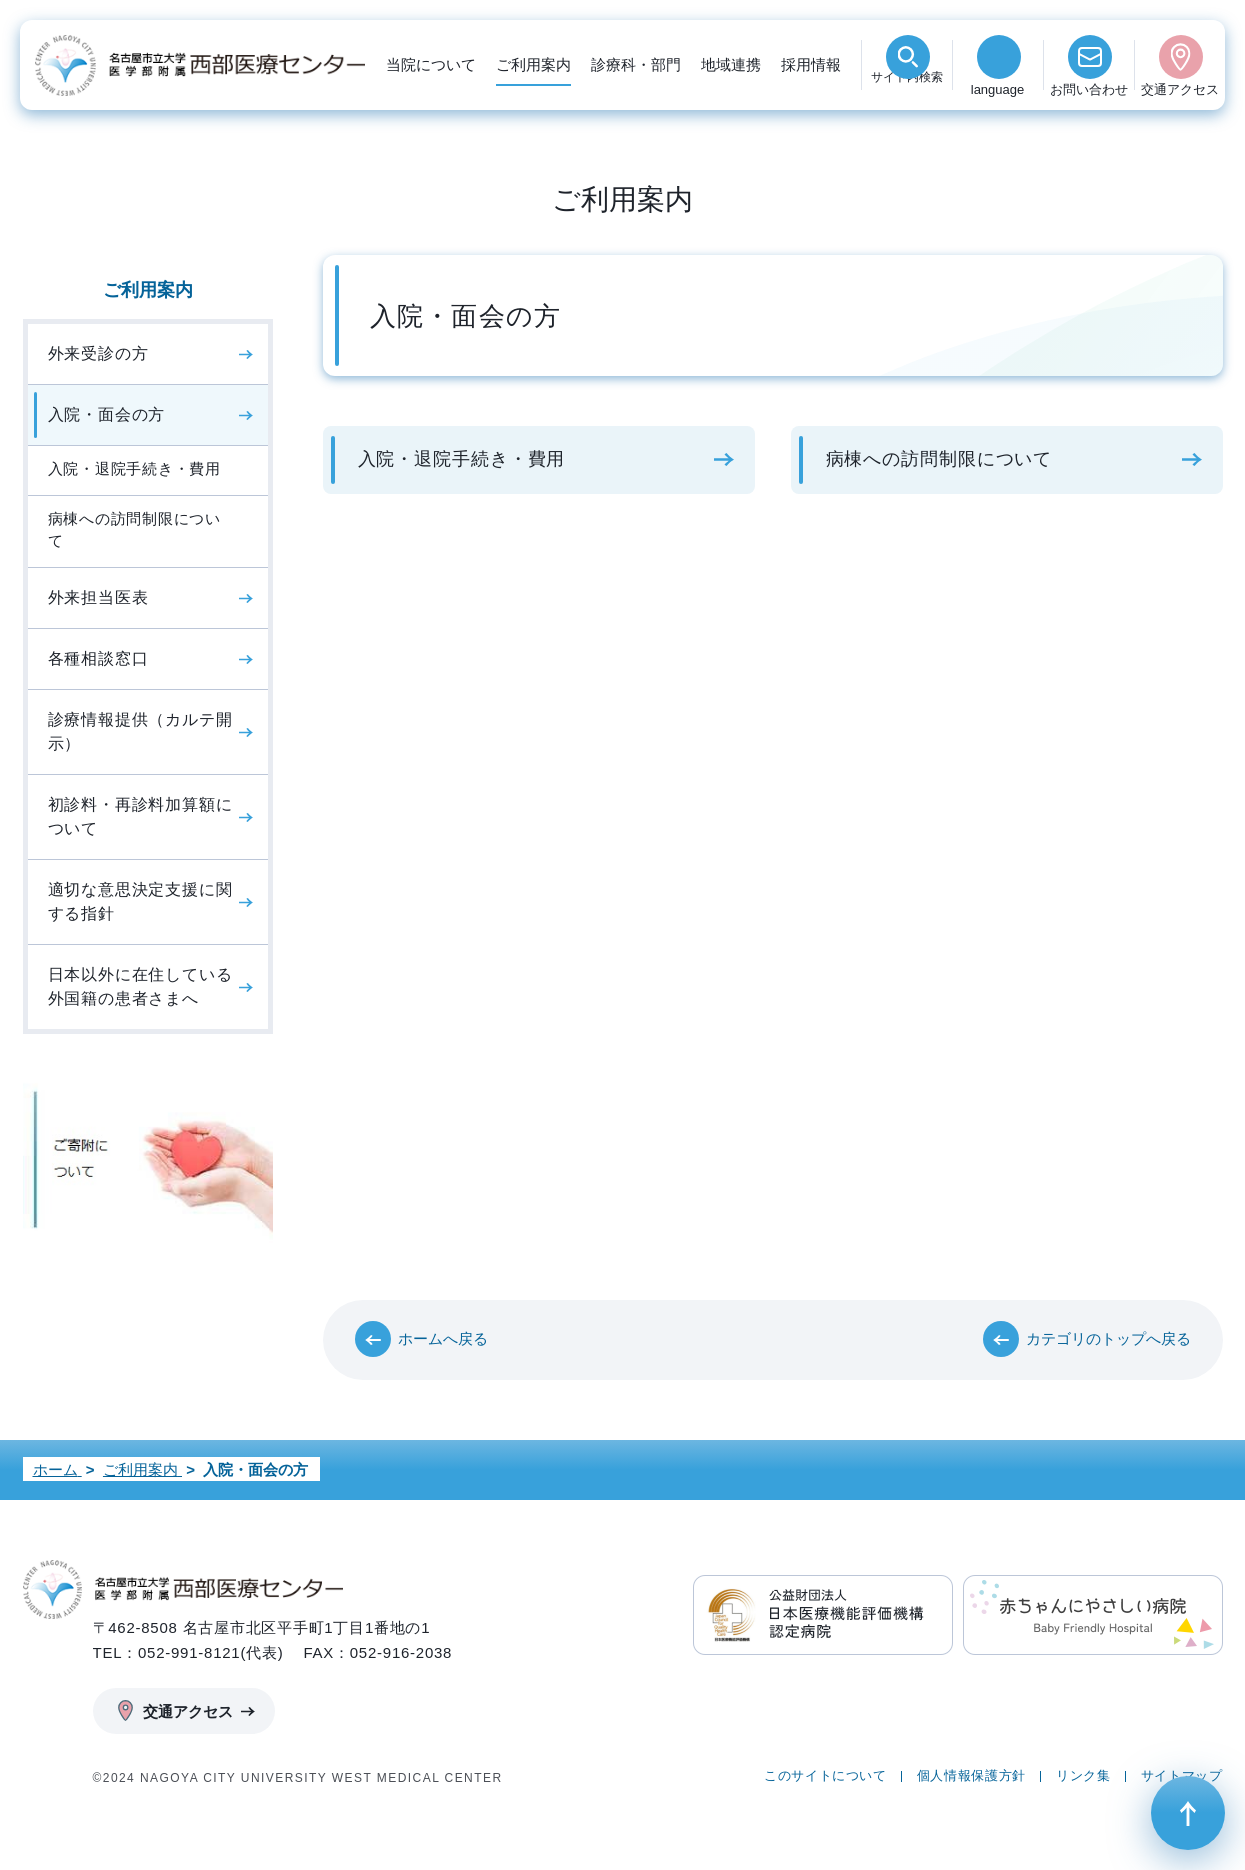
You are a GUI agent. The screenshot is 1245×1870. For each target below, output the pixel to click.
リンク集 (1083, 1775)
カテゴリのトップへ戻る (1108, 1338)
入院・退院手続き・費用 (462, 459)
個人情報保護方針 (971, 1775)
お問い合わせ (1089, 89)
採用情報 (811, 64)
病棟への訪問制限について (939, 459)
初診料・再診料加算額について (140, 816)
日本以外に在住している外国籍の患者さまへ (140, 986)
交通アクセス (1180, 89)
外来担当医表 (98, 597)
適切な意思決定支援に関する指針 (140, 901)
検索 (907, 89)
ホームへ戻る (443, 1338)
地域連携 (731, 64)
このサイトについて (825, 1775)
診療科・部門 (636, 64)
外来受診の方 (98, 353)
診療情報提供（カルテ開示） (140, 731)
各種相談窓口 (98, 658)
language (998, 89)
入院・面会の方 (107, 414)
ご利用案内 (533, 64)
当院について (431, 64)
